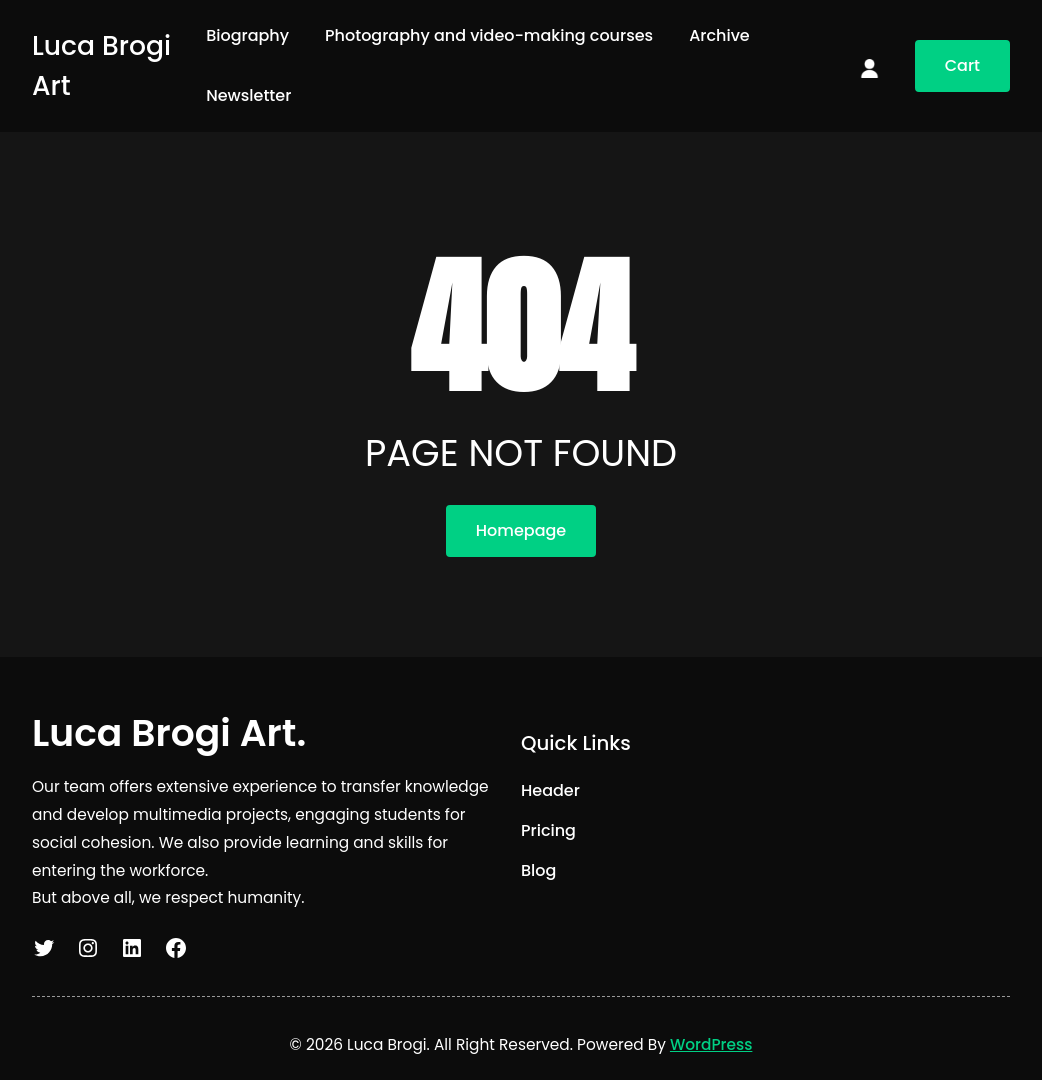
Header (550, 790)
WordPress (711, 1044)
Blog (538, 870)
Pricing (548, 830)
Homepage (521, 530)
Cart (962, 65)
